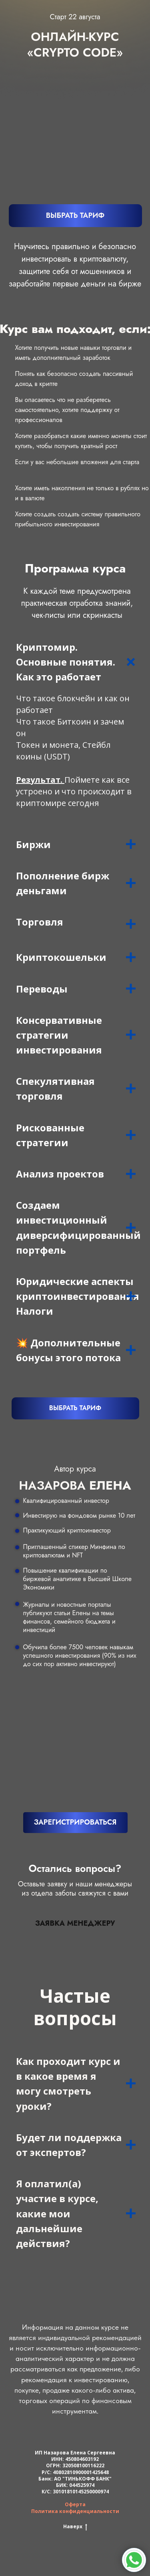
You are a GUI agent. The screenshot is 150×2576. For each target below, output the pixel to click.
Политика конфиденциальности (75, 2511)
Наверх (75, 2526)
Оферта (75, 2504)
